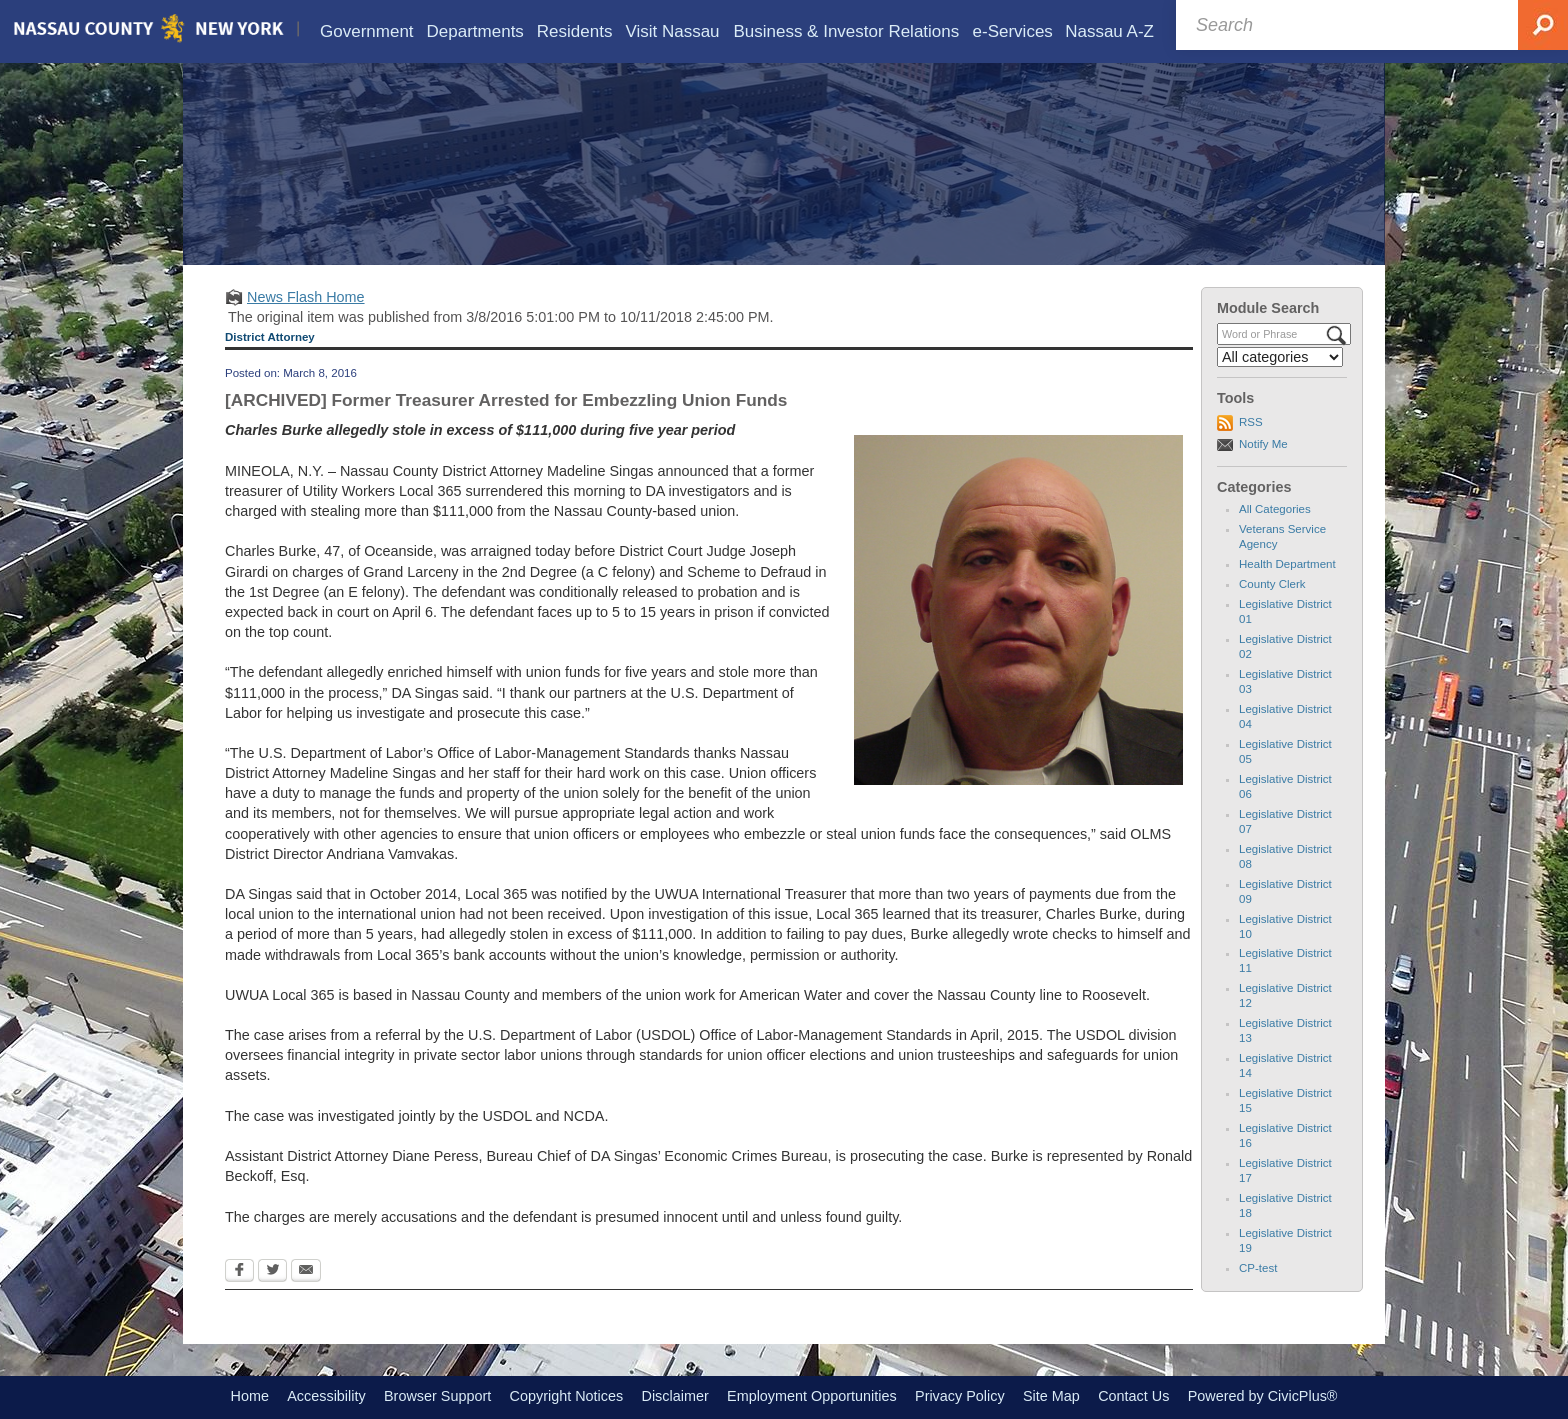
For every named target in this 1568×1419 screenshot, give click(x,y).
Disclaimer (675, 1396)
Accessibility (326, 1396)
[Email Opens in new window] (306, 1272)
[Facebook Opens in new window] (239, 1272)
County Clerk (1272, 584)
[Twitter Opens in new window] (272, 1272)
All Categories (1275, 509)
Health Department (1287, 564)
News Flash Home (306, 297)
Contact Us (1133, 1396)
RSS (1251, 422)
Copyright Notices (567, 1396)
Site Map (1051, 1396)
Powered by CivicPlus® (1263, 1396)
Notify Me (1263, 444)
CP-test (1258, 1268)
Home (250, 1396)
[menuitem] (367, 31)
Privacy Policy (960, 1396)
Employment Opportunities (812, 1396)
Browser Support (437, 1396)
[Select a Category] (1280, 357)
